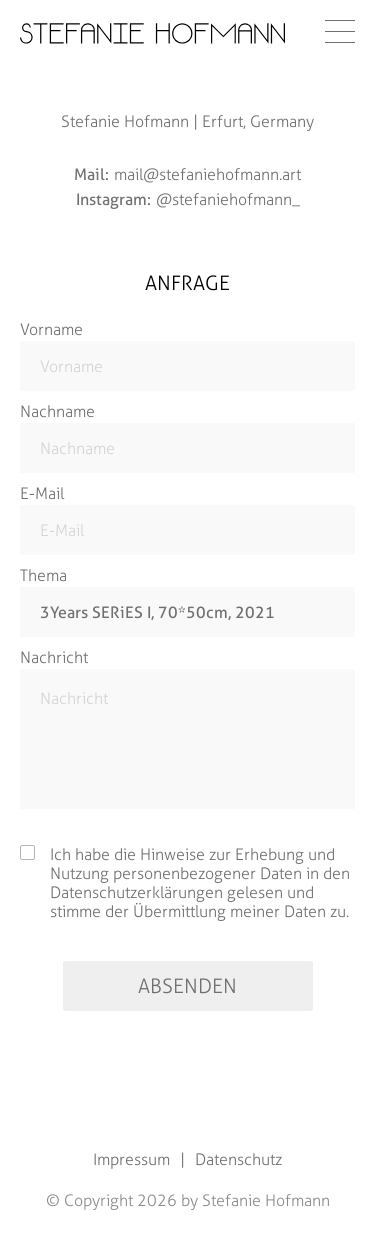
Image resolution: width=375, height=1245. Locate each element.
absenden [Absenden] (187, 986)
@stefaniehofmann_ (228, 199)
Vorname (51, 329)
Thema (43, 575)
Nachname (57, 411)
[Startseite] (152, 33)
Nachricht (54, 657)
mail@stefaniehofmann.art (207, 174)
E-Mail (42, 493)
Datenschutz (238, 1159)
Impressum (131, 1159)
